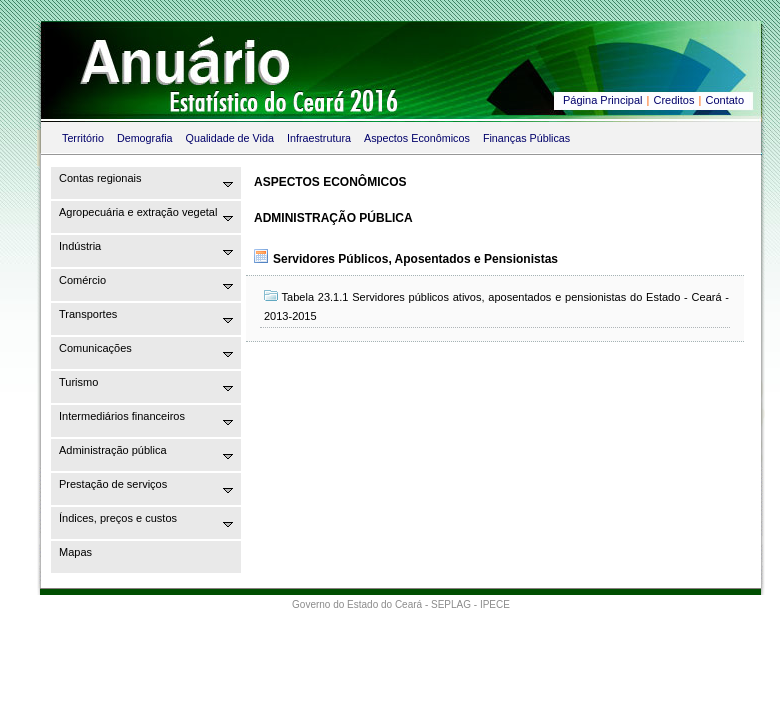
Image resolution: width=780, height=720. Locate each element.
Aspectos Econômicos (417, 138)
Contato (724, 100)
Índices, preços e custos (118, 518)
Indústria (80, 246)
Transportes (88, 314)
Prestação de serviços (113, 484)
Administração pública (113, 450)
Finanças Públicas (526, 138)
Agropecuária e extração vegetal (138, 212)
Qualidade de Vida (230, 138)
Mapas (75, 552)
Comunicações (95, 348)
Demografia (145, 138)
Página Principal (603, 100)
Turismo (78, 382)
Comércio (82, 280)
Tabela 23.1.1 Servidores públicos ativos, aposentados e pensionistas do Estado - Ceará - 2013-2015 (496, 306)
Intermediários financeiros (122, 416)
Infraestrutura (319, 138)
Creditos (674, 100)
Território (83, 138)
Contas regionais (100, 178)
